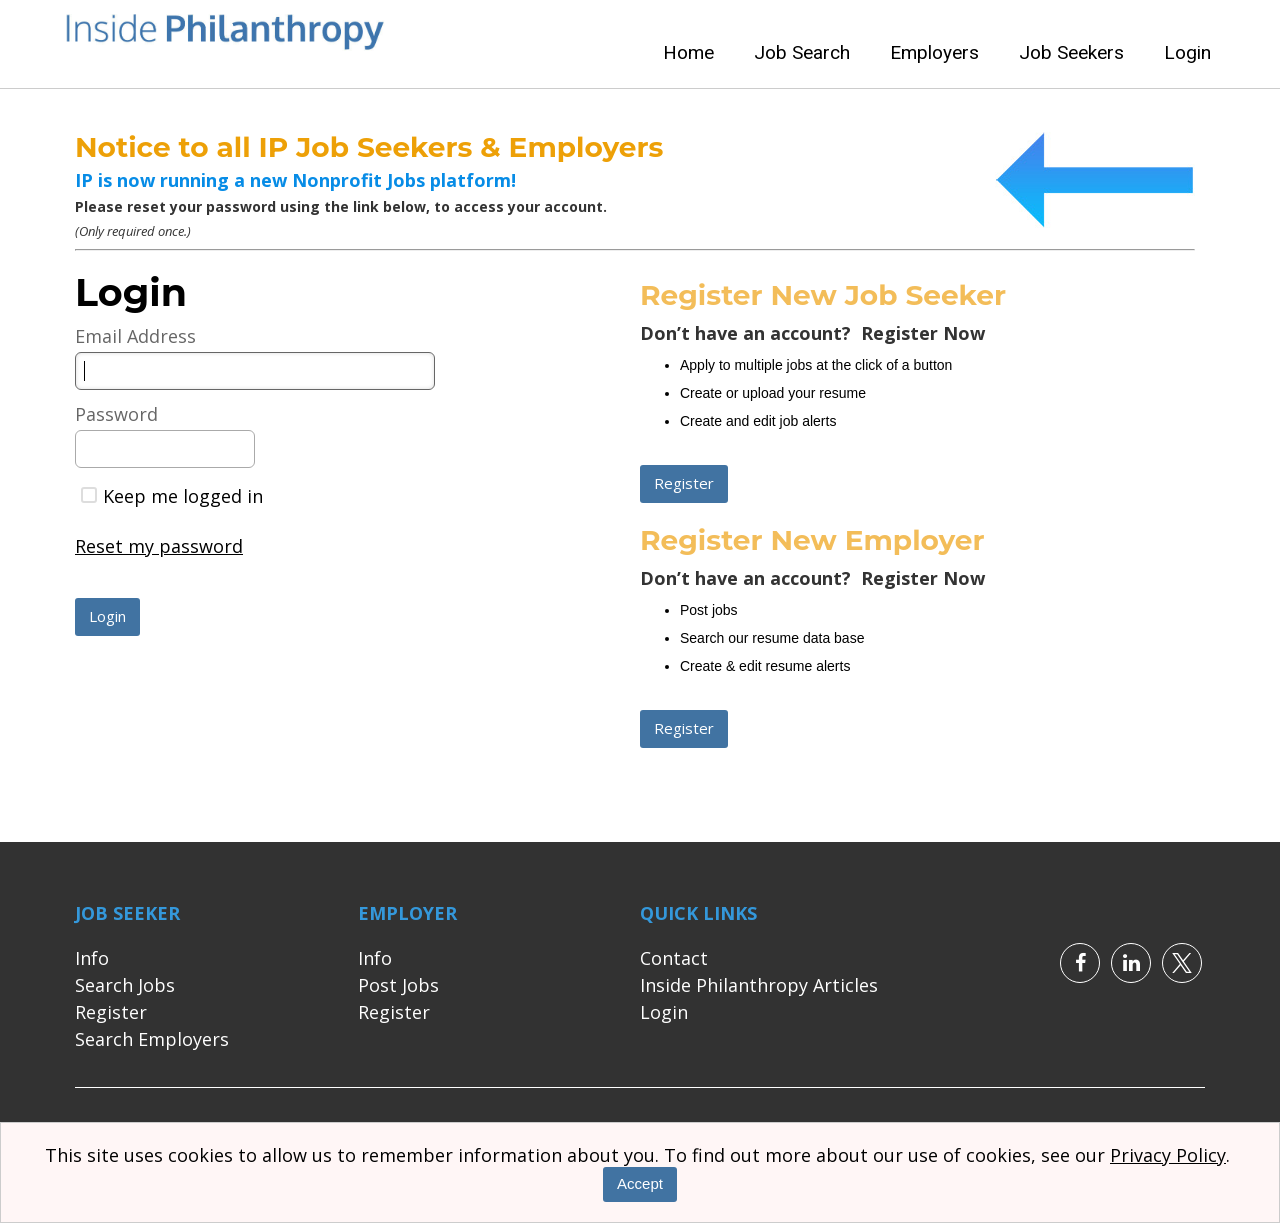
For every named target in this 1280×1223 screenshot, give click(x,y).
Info (92, 958)
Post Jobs (398, 985)
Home (688, 52)
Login (1187, 52)
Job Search (802, 52)
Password (116, 414)
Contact (674, 958)
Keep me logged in (172, 496)
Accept (640, 1183)
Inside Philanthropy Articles (759, 985)
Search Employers (152, 1039)
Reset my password (159, 546)
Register (111, 1012)
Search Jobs (125, 985)
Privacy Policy (1168, 1155)
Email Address (135, 336)
